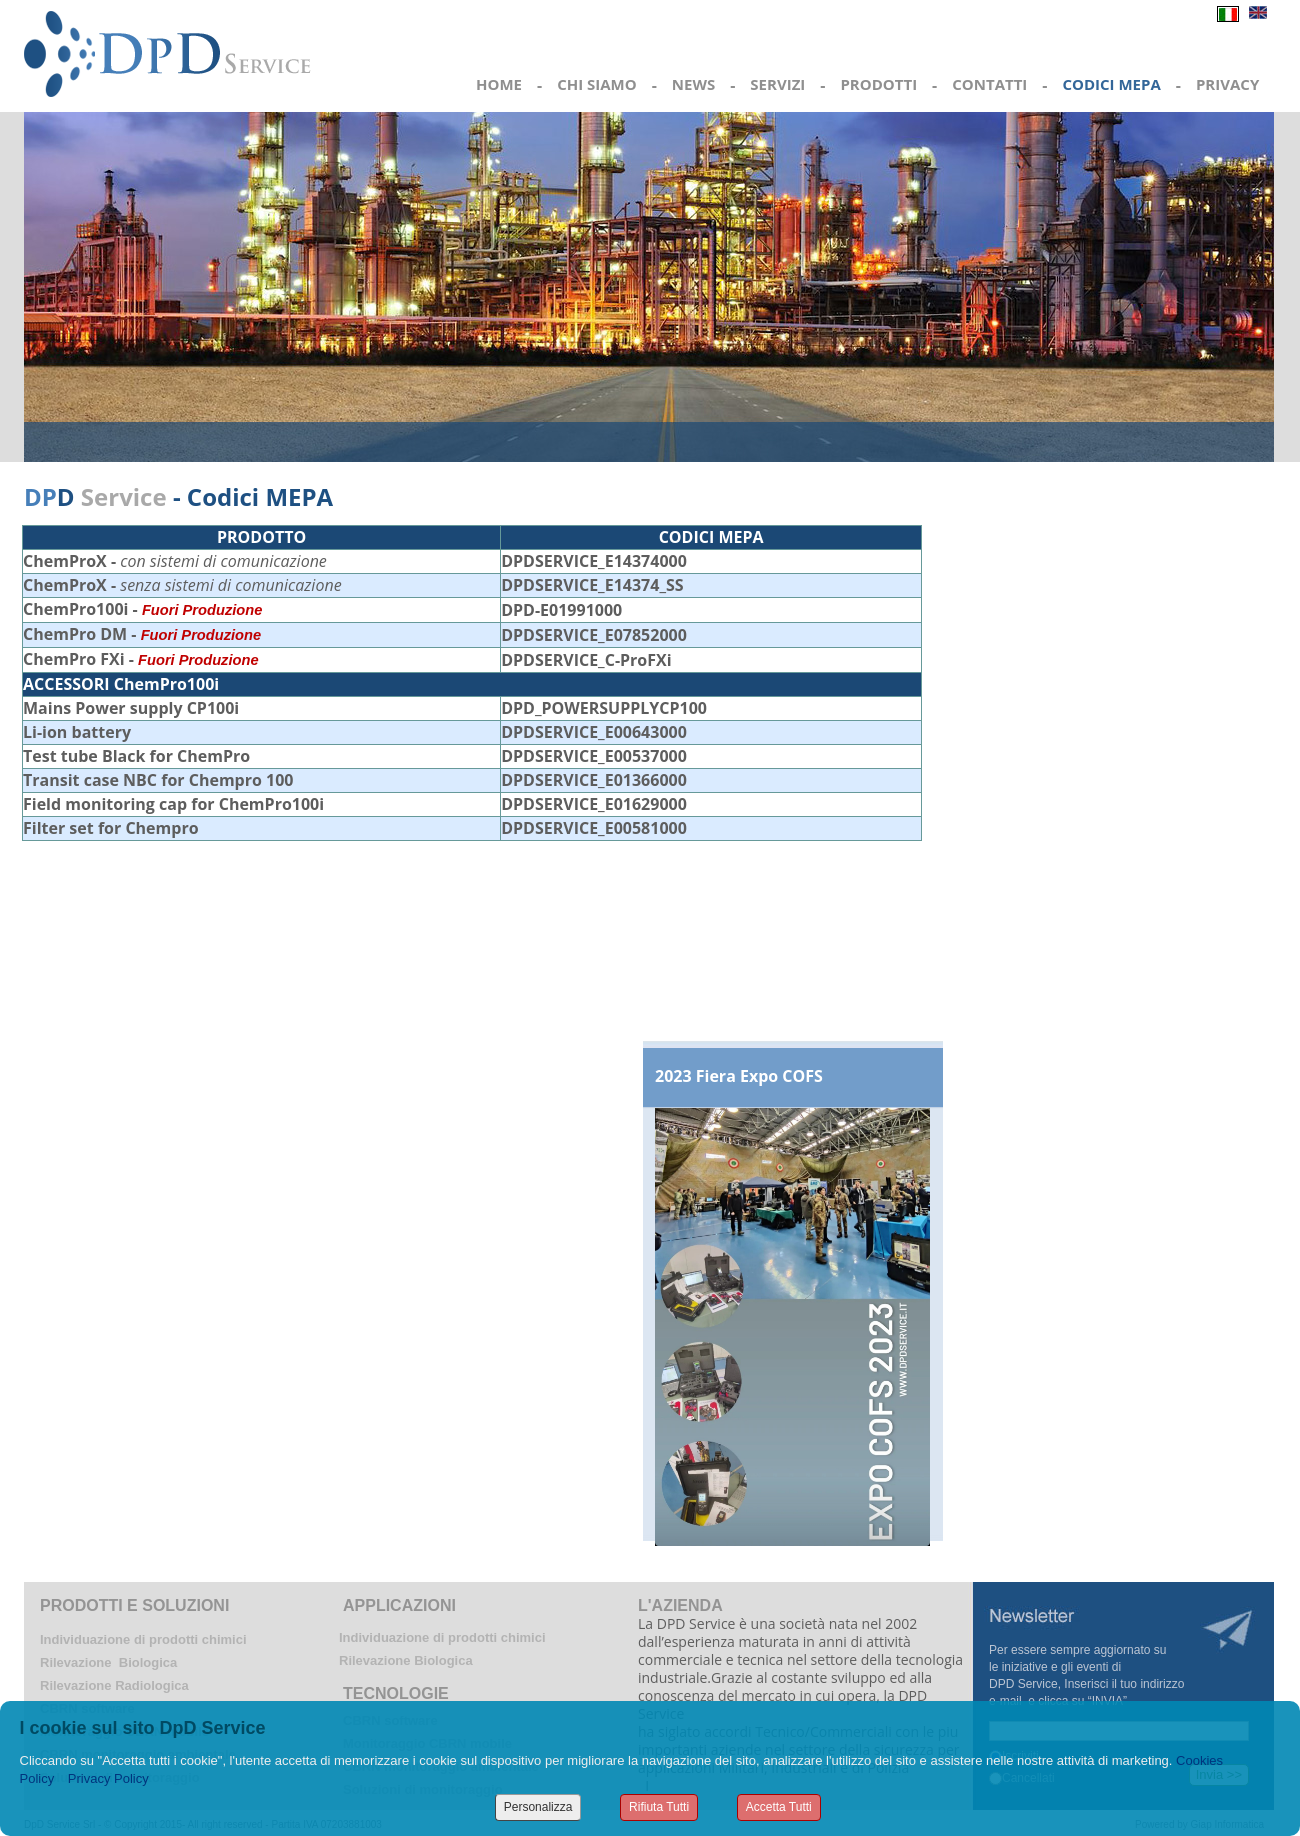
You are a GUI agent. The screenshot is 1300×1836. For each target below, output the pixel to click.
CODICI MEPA (1111, 84)
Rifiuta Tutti (659, 1807)
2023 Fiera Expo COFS (739, 1076)
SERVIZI (777, 84)
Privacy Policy (108, 1778)
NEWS (693, 84)
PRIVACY (1227, 84)
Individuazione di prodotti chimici (143, 1639)
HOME (499, 84)
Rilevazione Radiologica (114, 1685)
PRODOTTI (878, 84)
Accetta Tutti (779, 1807)
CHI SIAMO (597, 84)
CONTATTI (989, 84)
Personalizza (538, 1807)
